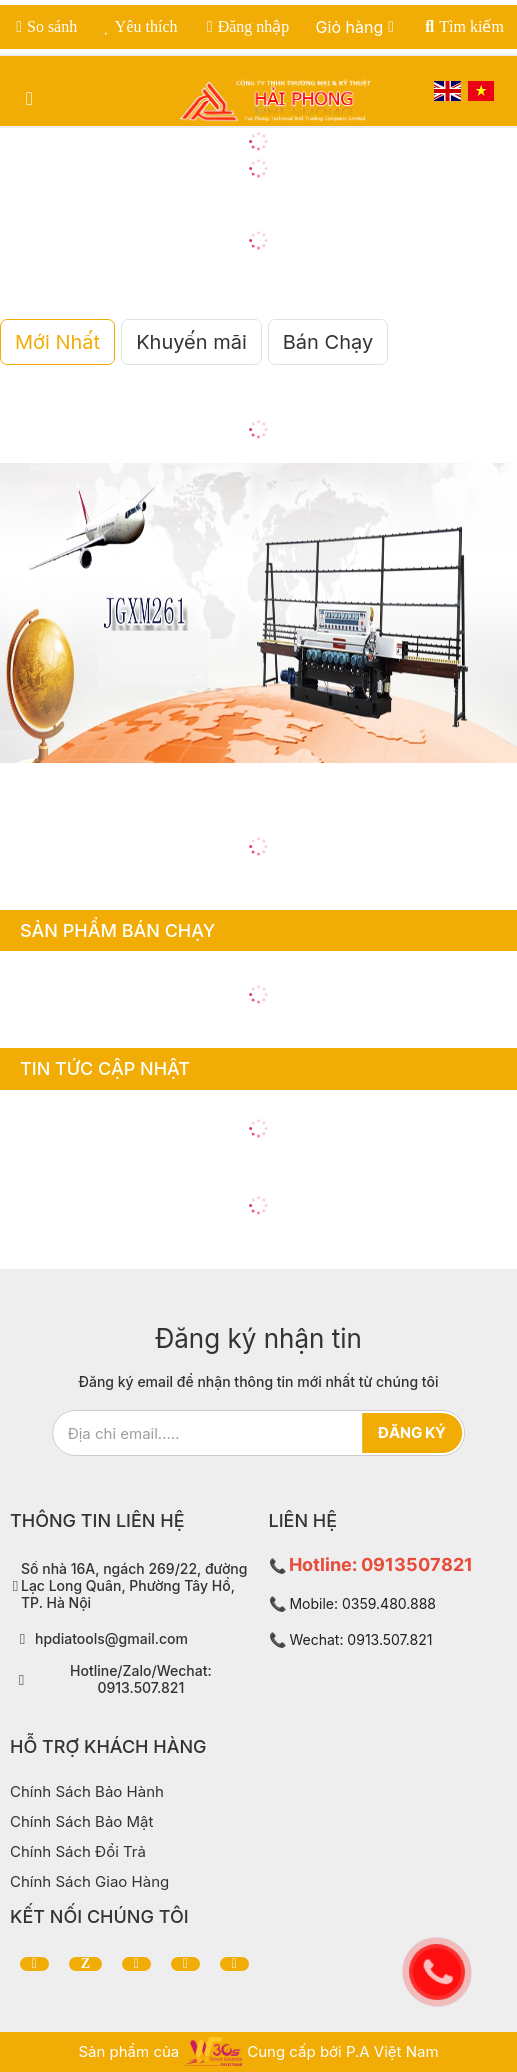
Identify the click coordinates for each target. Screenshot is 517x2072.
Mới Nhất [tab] (57, 342)
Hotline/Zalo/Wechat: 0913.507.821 (141, 1679)
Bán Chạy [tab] (328, 342)
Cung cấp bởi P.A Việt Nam (342, 2051)
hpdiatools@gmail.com (111, 1639)
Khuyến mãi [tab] (191, 342)
